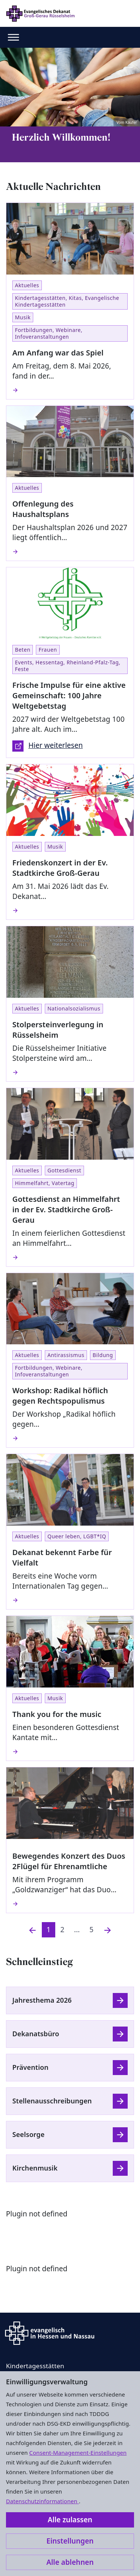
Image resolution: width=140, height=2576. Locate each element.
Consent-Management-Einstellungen (78, 2452)
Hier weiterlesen (47, 746)
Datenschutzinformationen (42, 2501)
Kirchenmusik (34, 2167)
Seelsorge (28, 2134)
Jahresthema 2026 (42, 2000)
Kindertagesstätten (35, 2366)
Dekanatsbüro (35, 2033)
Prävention (30, 2067)
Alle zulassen (70, 2520)
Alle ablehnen (70, 2562)
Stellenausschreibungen (52, 2100)
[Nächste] (107, 1929)
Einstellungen (69, 2541)
